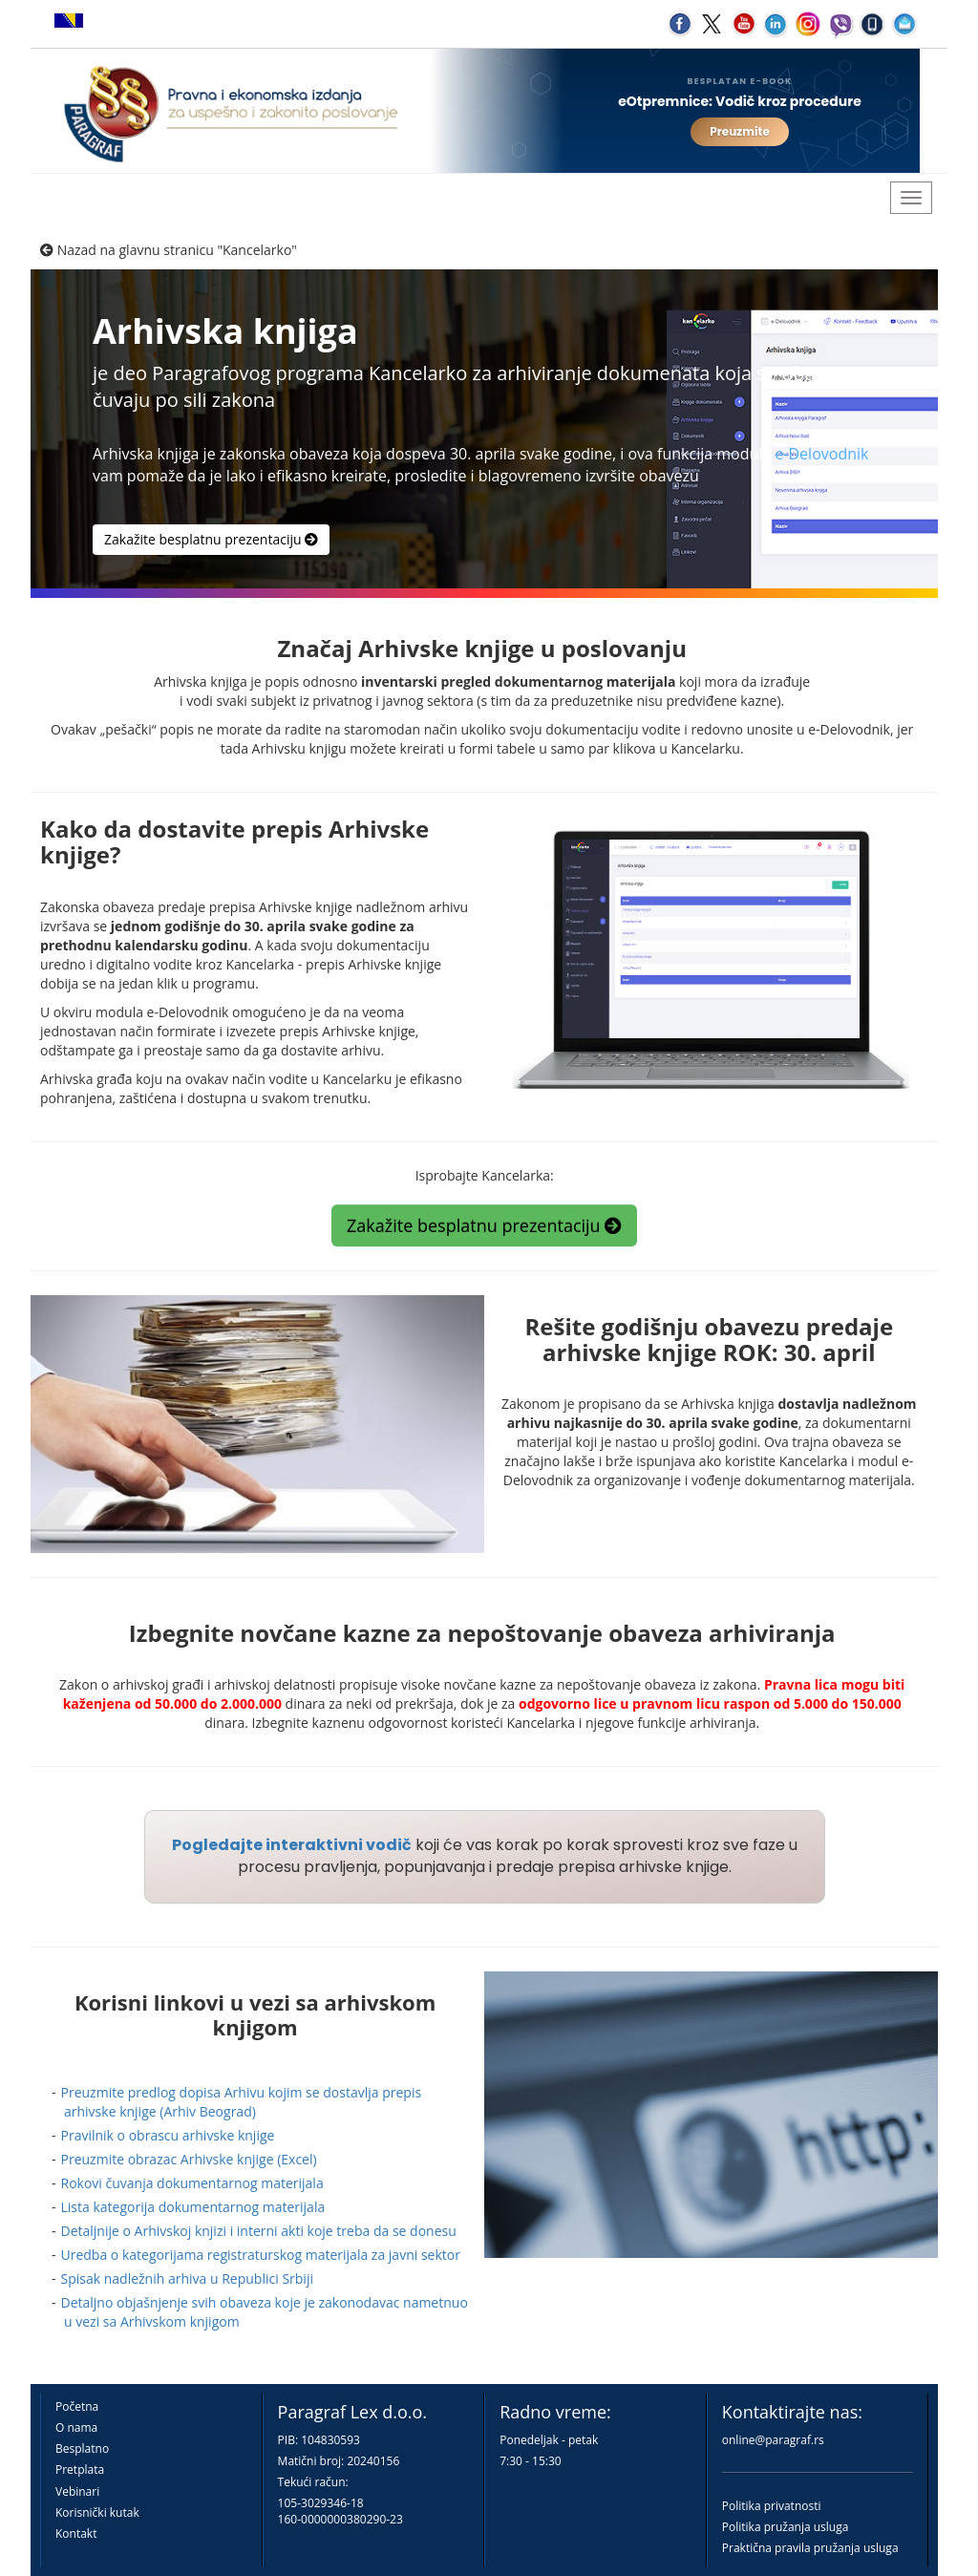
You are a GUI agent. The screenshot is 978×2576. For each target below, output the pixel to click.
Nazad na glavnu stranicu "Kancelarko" (168, 250)
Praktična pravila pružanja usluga (810, 2548)
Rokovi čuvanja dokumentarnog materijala (192, 2183)
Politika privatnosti (771, 2506)
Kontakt (75, 2533)
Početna (76, 2406)
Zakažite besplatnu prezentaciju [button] (211, 539)
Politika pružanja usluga (785, 2527)
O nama (76, 2427)
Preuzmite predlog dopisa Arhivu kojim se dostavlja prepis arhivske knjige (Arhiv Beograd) (241, 2101)
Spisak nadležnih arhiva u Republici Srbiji (187, 2278)
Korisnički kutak (97, 2512)
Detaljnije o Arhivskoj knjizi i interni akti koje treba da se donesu (259, 2231)
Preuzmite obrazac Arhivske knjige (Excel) (189, 2159)
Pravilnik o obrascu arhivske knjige (168, 2135)
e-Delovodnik (821, 453)
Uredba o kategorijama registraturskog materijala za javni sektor (260, 2255)
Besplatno (82, 2448)
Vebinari (77, 2491)
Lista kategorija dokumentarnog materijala (193, 2207)
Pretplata (79, 2469)
